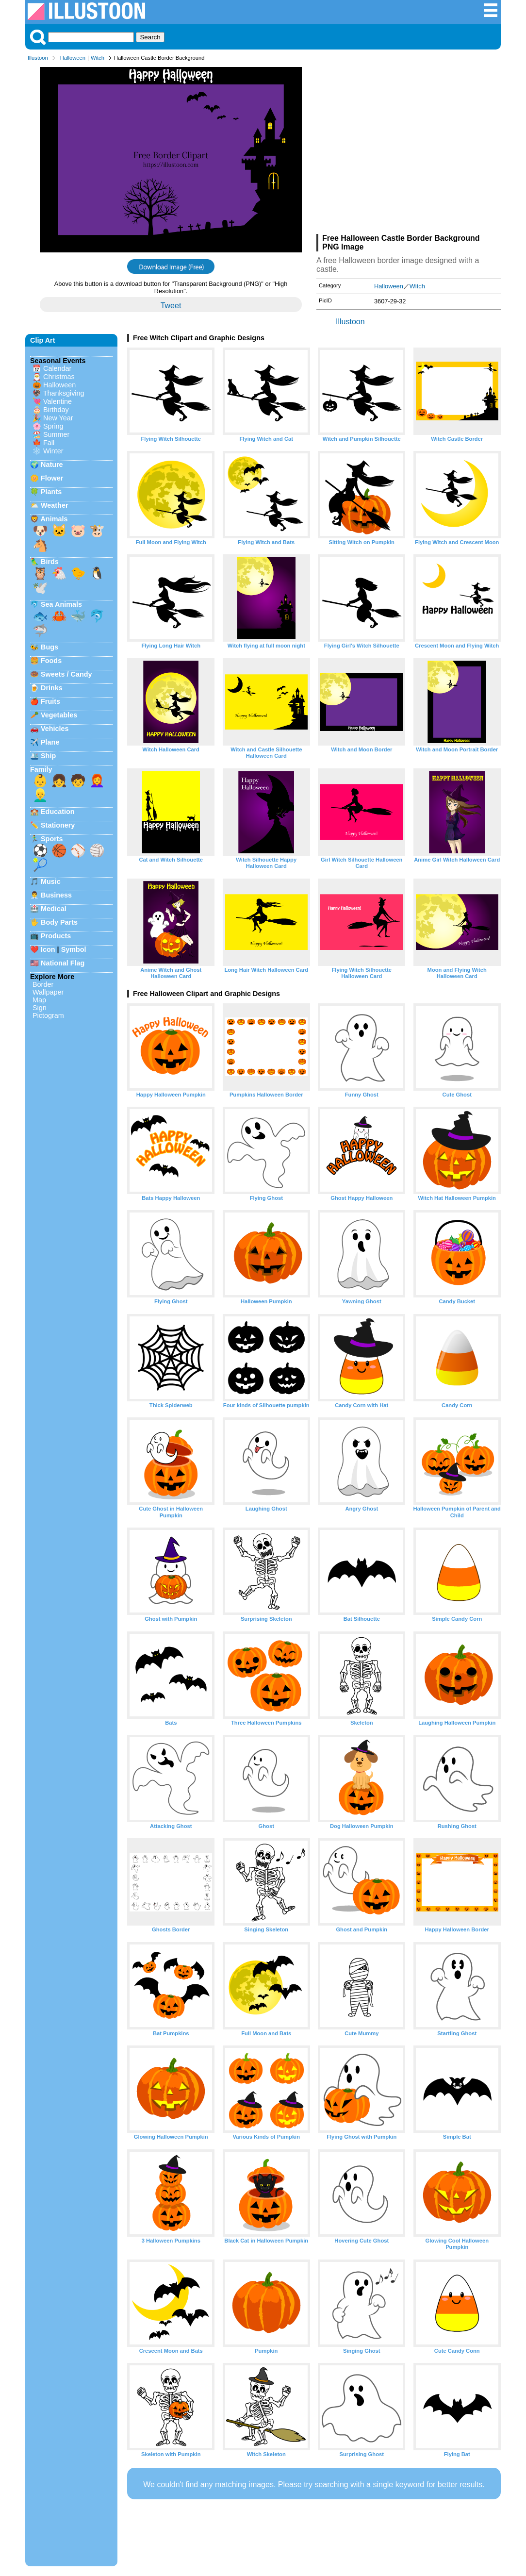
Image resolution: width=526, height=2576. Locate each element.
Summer (56, 434)
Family (41, 769)
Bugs (49, 647)
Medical (53, 909)
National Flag (62, 963)
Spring (53, 426)
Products (56, 936)
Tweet (171, 305)
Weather (54, 505)
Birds (50, 561)
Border (43, 984)
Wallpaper (48, 992)
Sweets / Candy (66, 674)
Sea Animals (61, 604)
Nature (52, 464)
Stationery (58, 825)
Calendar (57, 368)
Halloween (72, 58)
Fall (48, 443)
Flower (52, 478)
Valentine (57, 401)
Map (39, 1000)
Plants (51, 492)
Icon (48, 949)
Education (58, 811)
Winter (53, 451)
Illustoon (38, 58)
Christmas (59, 377)
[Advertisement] (408, 149)
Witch (97, 58)
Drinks (52, 688)
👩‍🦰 (97, 780)
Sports (52, 839)
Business (56, 895)
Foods (51, 661)
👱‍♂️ (40, 795)
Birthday (56, 410)
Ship (48, 756)
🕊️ (40, 588)
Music (51, 881)
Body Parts (59, 922)
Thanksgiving (63, 393)
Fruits (50, 701)
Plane (50, 742)
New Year (58, 418)
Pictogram (48, 1015)
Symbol (73, 949)
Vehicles (55, 728)
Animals (53, 519)
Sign (40, 1008)
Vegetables (59, 715)
